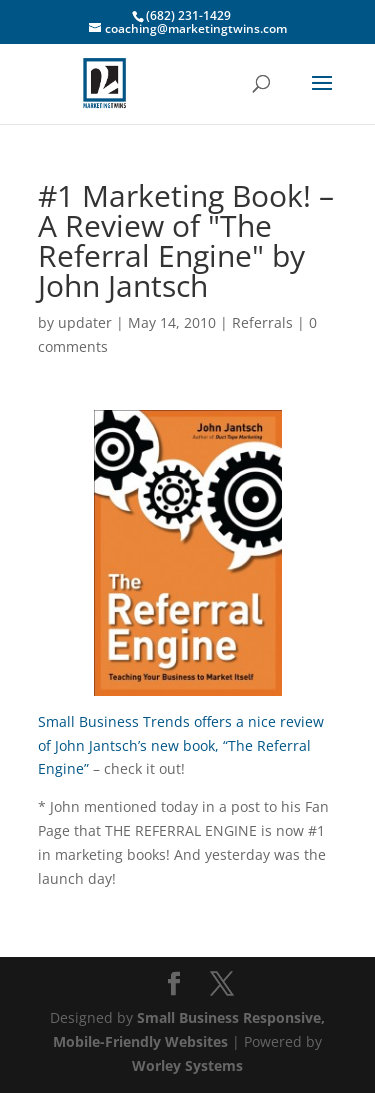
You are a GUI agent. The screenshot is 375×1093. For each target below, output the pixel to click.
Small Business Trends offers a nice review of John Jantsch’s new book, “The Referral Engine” (181, 745)
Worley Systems (187, 1065)
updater (85, 322)
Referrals (262, 322)
